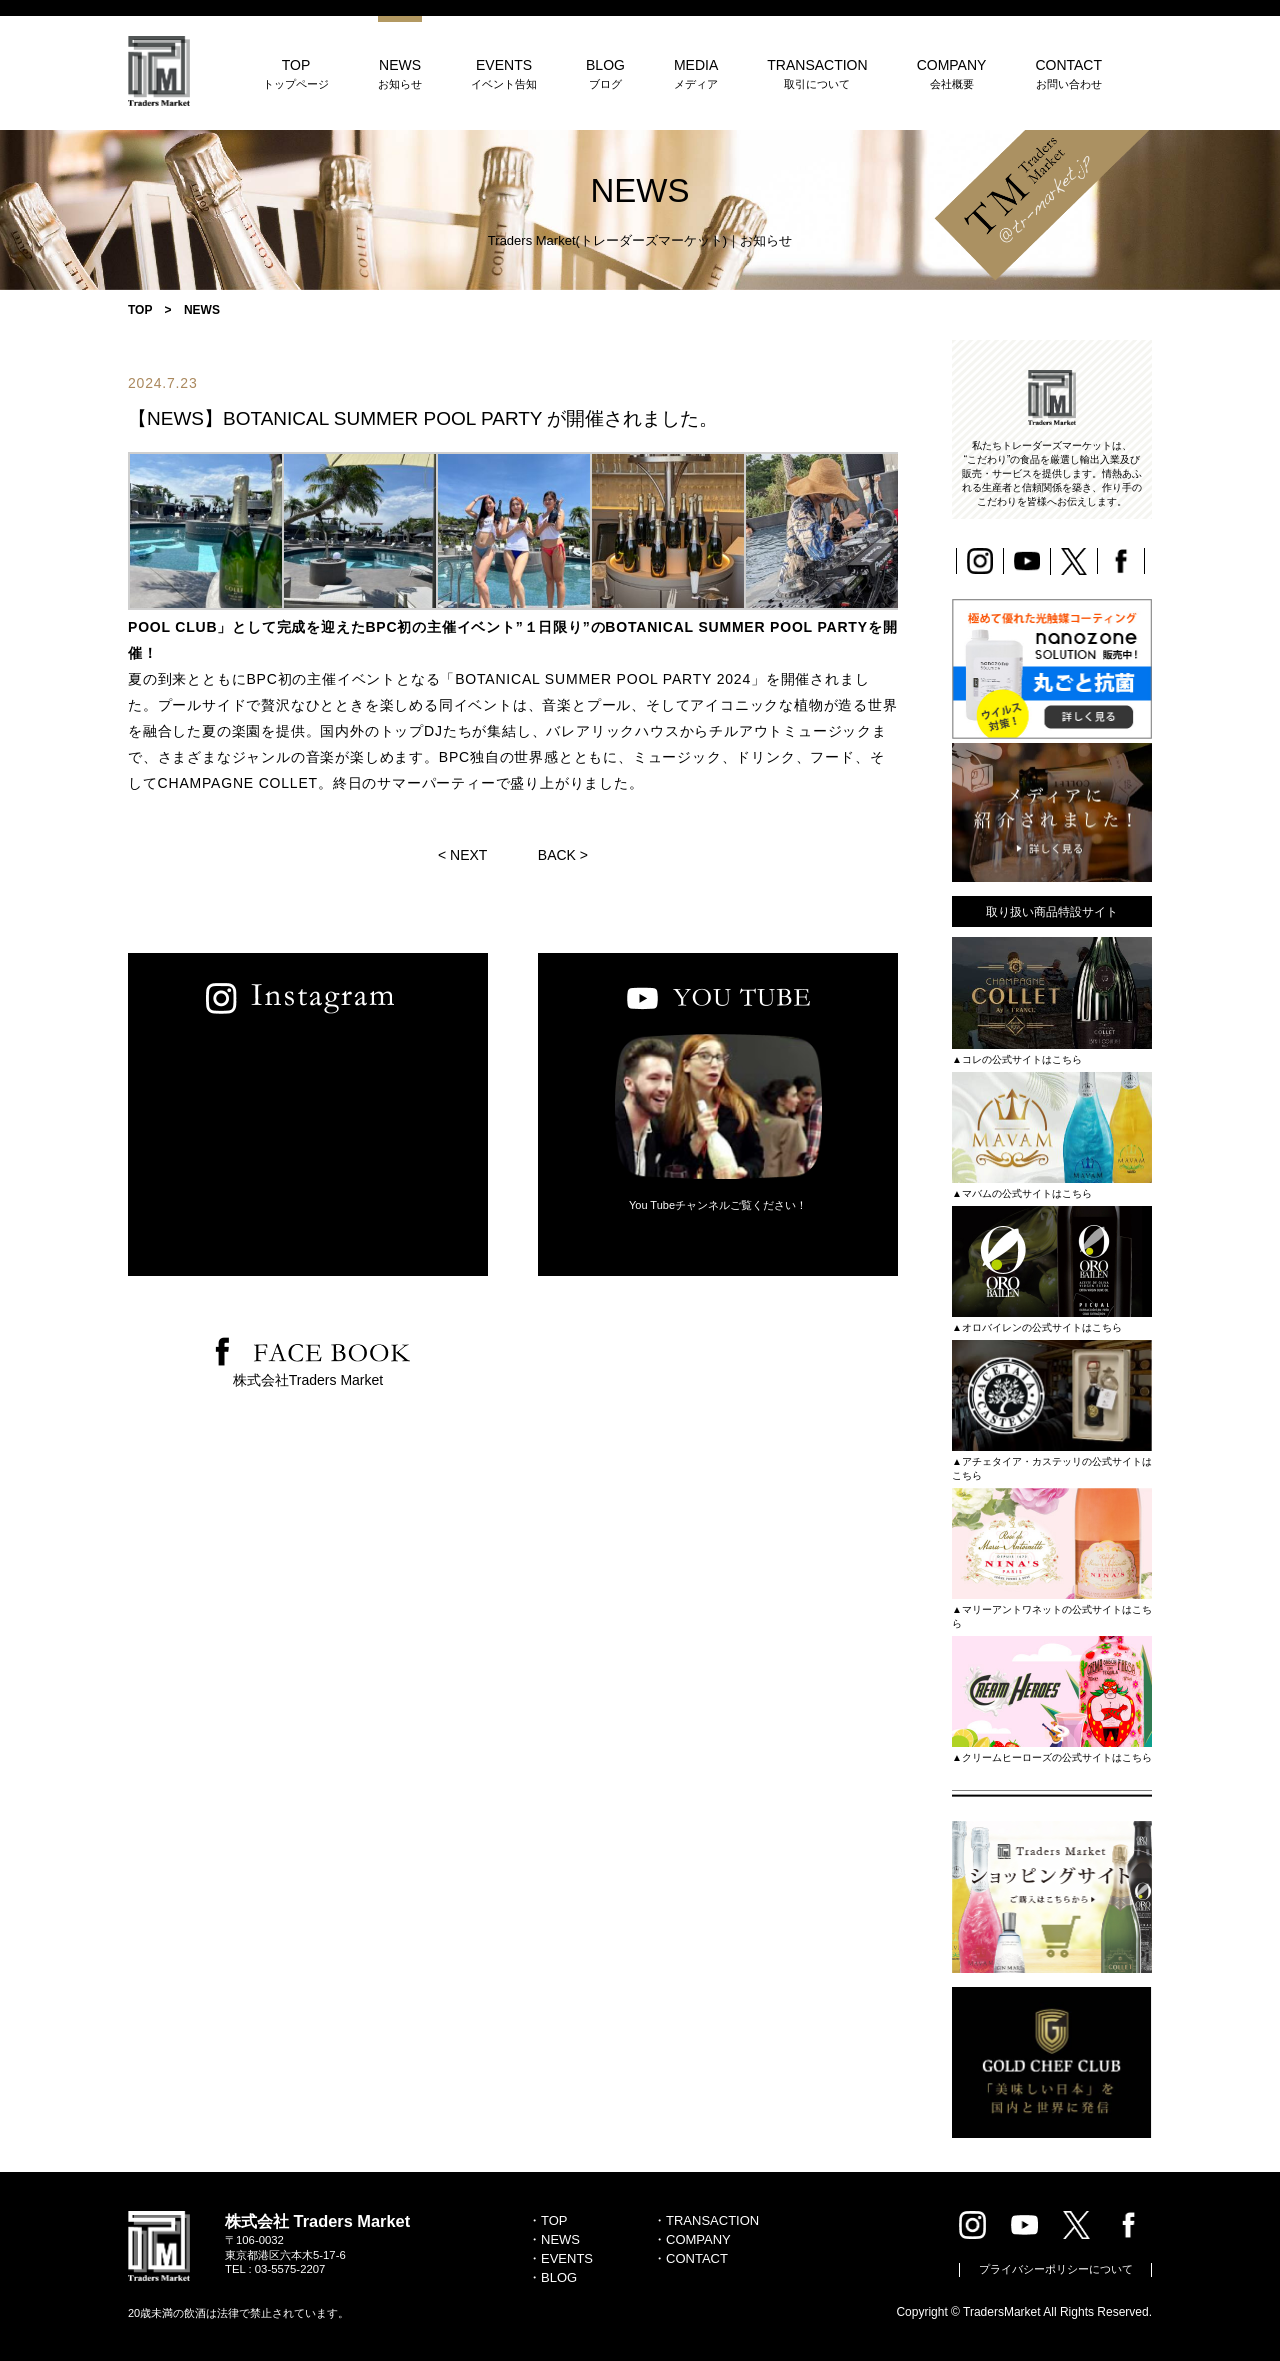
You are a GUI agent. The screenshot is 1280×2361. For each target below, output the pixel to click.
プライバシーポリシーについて (1056, 2269)
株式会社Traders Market (308, 1380)
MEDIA (696, 73)
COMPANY (952, 73)
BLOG (605, 73)
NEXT (468, 855)
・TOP (548, 2220)
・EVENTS (560, 2258)
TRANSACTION (817, 73)
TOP (296, 73)
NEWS (400, 73)
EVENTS (504, 73)
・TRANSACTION (706, 2220)
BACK (557, 855)
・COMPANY (692, 2239)
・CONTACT (690, 2258)
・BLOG (552, 2277)
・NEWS (554, 2239)
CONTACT (1068, 73)
